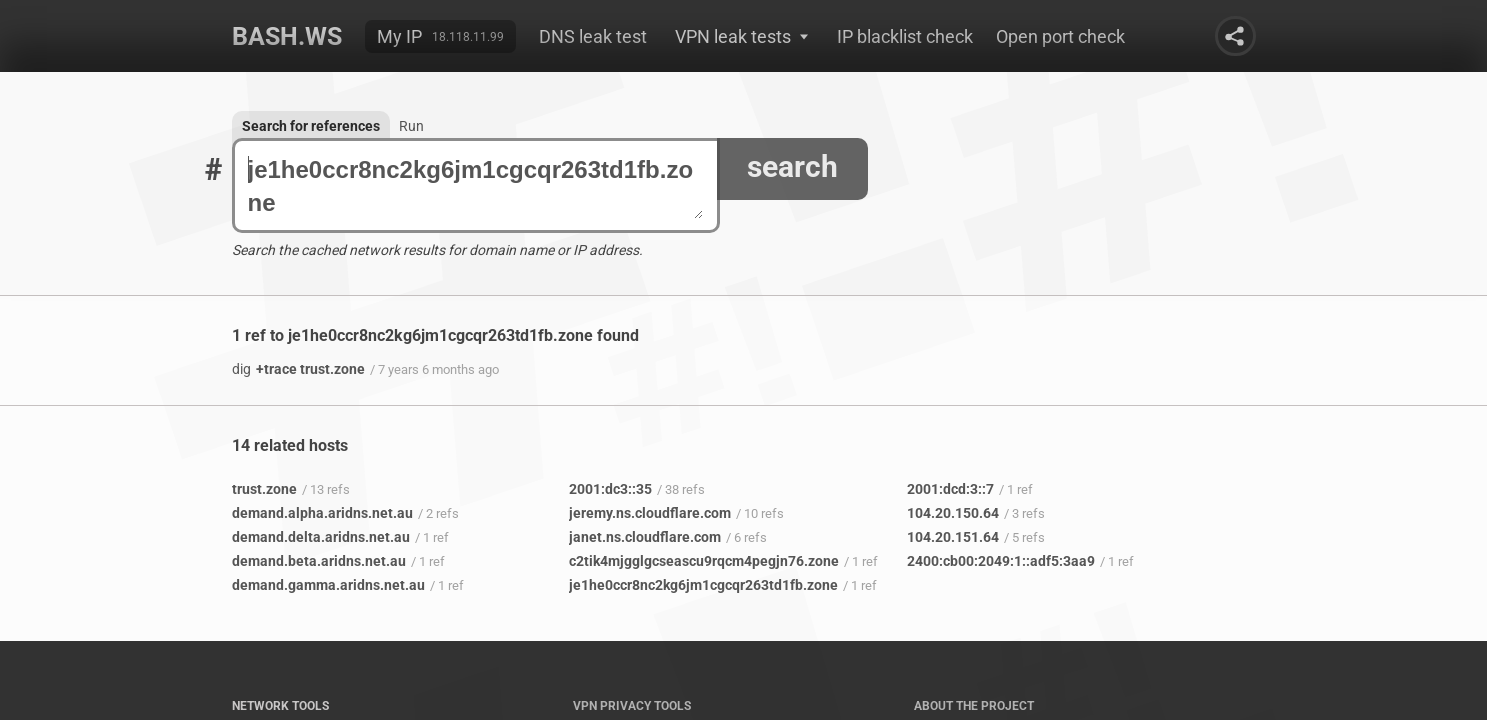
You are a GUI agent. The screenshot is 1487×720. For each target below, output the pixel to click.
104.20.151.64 (953, 537)
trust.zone (264, 489)
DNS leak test (593, 36)
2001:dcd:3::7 (950, 489)
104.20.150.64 (953, 513)
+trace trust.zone (298, 369)
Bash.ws (287, 36)
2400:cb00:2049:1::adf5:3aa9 (1001, 561)
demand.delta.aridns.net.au (321, 537)
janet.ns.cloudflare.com (645, 537)
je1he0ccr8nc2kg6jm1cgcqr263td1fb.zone (475, 186)
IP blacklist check (905, 36)
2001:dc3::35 (610, 489)
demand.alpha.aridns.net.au (322, 513)
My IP (399, 36)
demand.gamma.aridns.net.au (328, 585)
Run (411, 126)
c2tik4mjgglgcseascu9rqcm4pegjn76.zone (704, 561)
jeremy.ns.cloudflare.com (650, 513)
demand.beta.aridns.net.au (319, 561)
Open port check (1060, 36)
